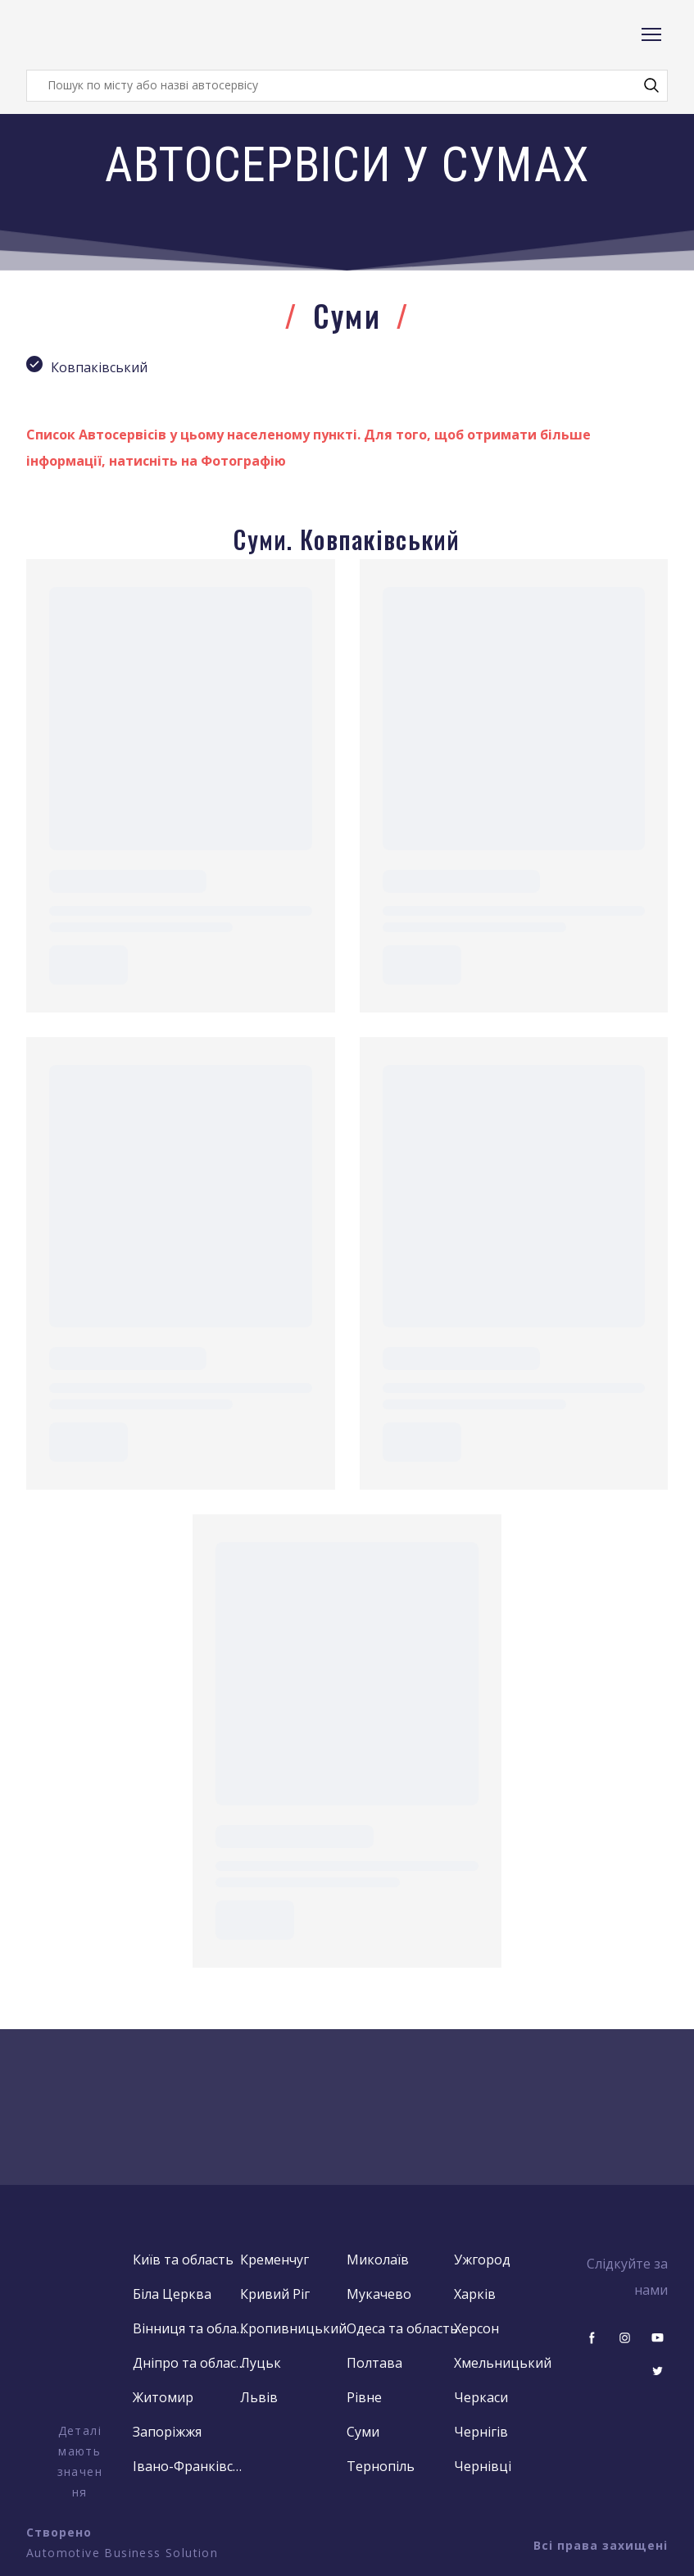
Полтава (374, 2363)
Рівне (364, 2397)
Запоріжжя (167, 2432)
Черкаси (481, 2397)
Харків (475, 2294)
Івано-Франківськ (190, 2466)
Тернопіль (381, 2466)
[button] (651, 85)
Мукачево (379, 2294)
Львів (259, 2397)
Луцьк (260, 2363)
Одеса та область (402, 2328)
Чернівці (482, 2466)
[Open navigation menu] (651, 34)
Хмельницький (502, 2363)
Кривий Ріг (275, 2294)
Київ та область (183, 2260)
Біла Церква (172, 2294)
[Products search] (347, 86)
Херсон (476, 2328)
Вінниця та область (190, 2328)
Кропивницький (293, 2328)
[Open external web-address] (79, 2333)
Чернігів (481, 2432)
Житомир (163, 2397)
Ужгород (482, 2260)
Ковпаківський (99, 367)
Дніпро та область (190, 2363)
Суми (363, 2432)
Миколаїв (378, 2260)
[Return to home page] (91, 34)
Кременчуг (274, 2260)
